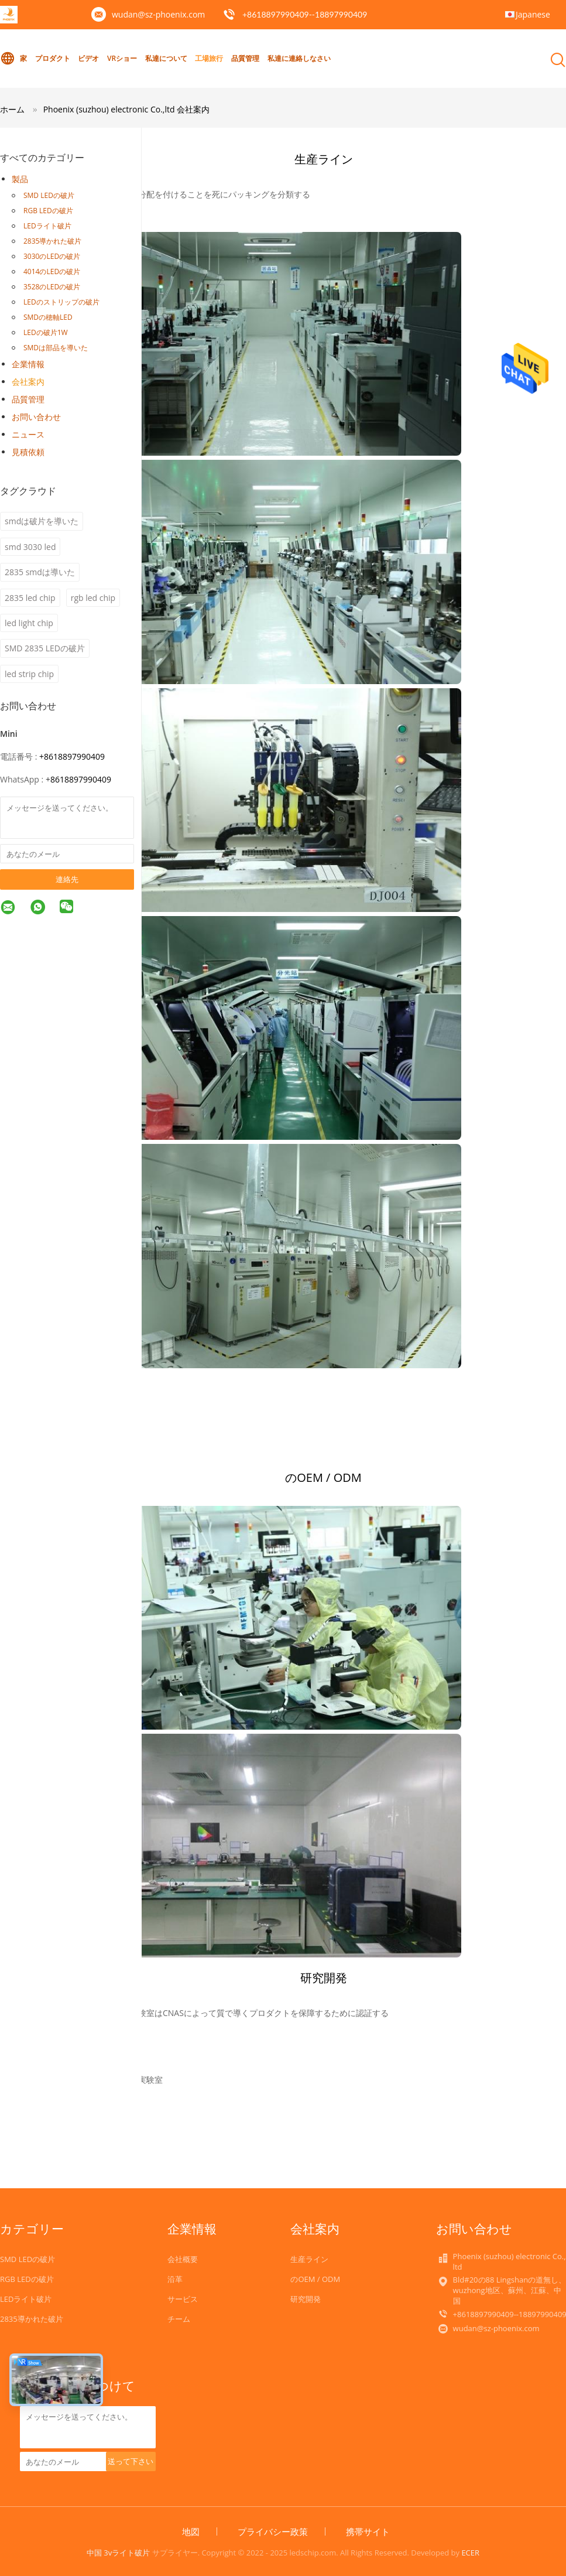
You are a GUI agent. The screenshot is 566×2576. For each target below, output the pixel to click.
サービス (182, 2299)
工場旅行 (209, 58)
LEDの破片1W (45, 332)
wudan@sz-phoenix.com (158, 14)
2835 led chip (30, 597)
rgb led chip (93, 597)
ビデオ (88, 58)
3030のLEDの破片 (51, 256)
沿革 (175, 2279)
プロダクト (52, 58)
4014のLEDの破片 (51, 271)
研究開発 (305, 2299)
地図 (191, 2531)
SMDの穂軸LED (48, 317)
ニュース (28, 434)
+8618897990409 (72, 756)
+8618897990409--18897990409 (304, 14)
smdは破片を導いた (41, 521)
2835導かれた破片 (52, 241)
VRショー (122, 58)
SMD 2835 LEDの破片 (45, 648)
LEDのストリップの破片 (61, 302)
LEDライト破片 (47, 226)
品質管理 (245, 58)
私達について (166, 58)
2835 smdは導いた (40, 572)
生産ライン (309, 2259)
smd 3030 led (30, 546)
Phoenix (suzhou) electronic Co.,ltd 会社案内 (126, 109)
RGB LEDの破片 (48, 211)
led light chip (29, 622)
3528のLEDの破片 (51, 287)
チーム (178, 2319)
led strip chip (29, 673)
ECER (470, 2552)
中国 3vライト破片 (118, 2552)
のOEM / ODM (315, 2279)
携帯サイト (368, 2531)
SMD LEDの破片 (48, 195)
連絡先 (67, 879)
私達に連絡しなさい (299, 58)
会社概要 (182, 2259)
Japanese (533, 14)
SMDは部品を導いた (55, 348)
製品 (20, 179)
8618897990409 (80, 779)
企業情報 (28, 364)
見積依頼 (28, 451)
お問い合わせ (36, 416)
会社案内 (28, 381)
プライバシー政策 (273, 2531)
